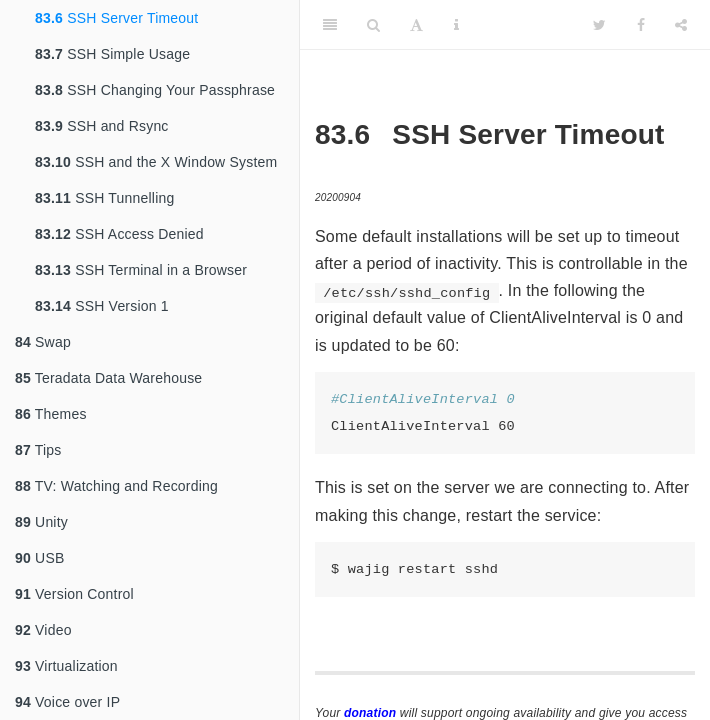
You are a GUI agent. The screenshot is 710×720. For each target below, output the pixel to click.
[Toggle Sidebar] (330, 25)
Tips (38, 450)
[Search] (373, 25)
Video (43, 630)
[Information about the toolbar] (456, 25)
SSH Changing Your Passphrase (155, 90)
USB (39, 558)
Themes (51, 414)
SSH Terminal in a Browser (141, 270)
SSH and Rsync (102, 126)
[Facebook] (641, 25)
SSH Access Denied (119, 234)
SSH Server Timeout (116, 18)
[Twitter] (599, 25)
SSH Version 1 (102, 306)
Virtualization (66, 666)
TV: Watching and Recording (116, 486)
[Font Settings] (416, 25)
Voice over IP (67, 702)
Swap (43, 342)
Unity (41, 522)
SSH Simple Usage (112, 54)
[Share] (681, 25)
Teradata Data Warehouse (108, 378)
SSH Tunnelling (104, 198)
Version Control (74, 594)
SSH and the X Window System (156, 162)
